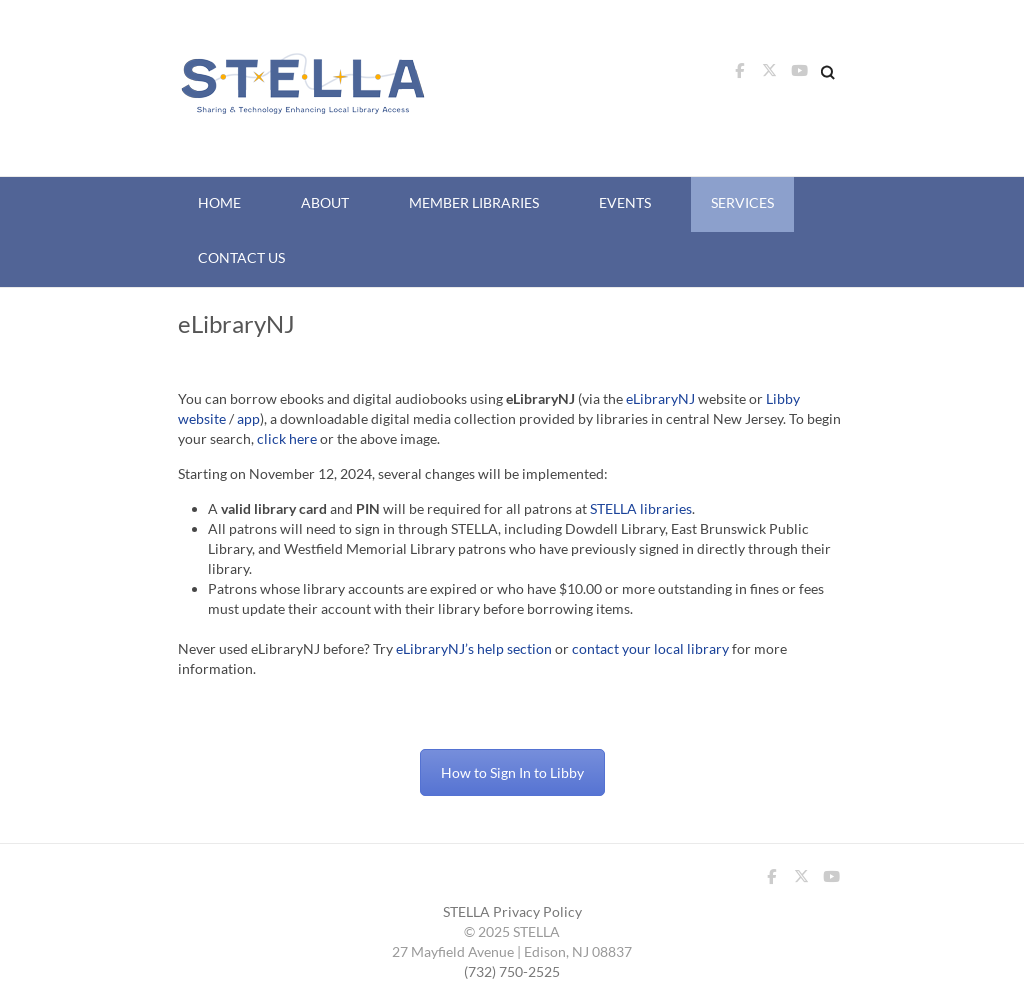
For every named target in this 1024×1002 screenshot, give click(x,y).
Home (219, 202)
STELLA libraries (641, 508)
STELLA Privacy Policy (512, 911)
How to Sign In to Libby (512, 772)
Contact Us (241, 257)
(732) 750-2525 (512, 971)
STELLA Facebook (739, 76)
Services (742, 202)
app (248, 418)
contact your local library (650, 648)
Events (625, 202)
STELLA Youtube (799, 76)
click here (287, 438)
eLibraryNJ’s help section (474, 648)
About (325, 202)
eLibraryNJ (660, 398)
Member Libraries (474, 202)
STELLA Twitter (769, 76)
